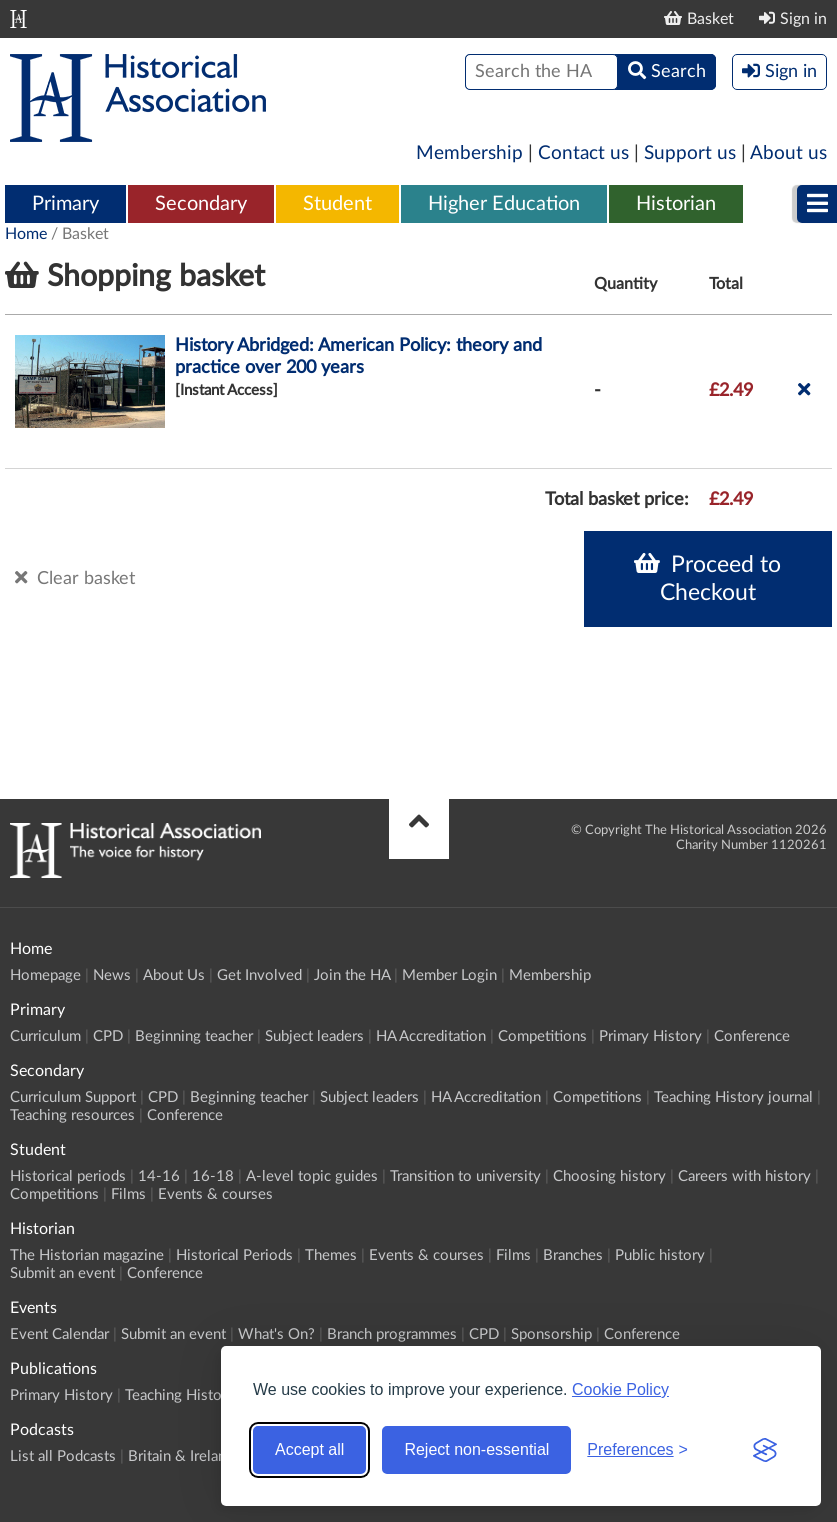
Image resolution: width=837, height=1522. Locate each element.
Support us (690, 153)
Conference (752, 1036)
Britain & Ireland (181, 1456)
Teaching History (180, 1395)
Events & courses (215, 1194)
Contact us (583, 153)
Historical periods (68, 1176)
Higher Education (504, 204)
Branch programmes (392, 1334)
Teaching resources (72, 1115)
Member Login (449, 975)
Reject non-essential (476, 1449)
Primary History (650, 1036)
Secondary (201, 204)
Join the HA (352, 975)
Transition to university (465, 1176)
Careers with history (744, 1176)
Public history (660, 1255)
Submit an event (62, 1273)
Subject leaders (314, 1036)
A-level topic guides (312, 1176)
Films (128, 1194)
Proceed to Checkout (707, 578)
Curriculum (45, 1036)
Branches (573, 1255)
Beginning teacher (194, 1036)
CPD (108, 1036)
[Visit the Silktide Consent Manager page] (765, 1450)
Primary (65, 204)
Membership (469, 153)
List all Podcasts (63, 1456)
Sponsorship (551, 1334)
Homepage (45, 975)
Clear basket (75, 578)
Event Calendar (59, 1334)
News (112, 975)
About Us (174, 975)
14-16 (159, 1176)
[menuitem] (65, 205)
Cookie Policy (620, 1389)
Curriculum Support (73, 1097)
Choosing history (609, 1176)
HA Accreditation (431, 1036)
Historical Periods (234, 1255)
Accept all (309, 1449)
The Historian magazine (87, 1255)
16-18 (213, 1176)
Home (26, 234)
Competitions (542, 1036)
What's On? (276, 1334)
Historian (676, 204)
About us (788, 153)
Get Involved (259, 975)
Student (337, 204)
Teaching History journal (733, 1097)
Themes (331, 1255)
